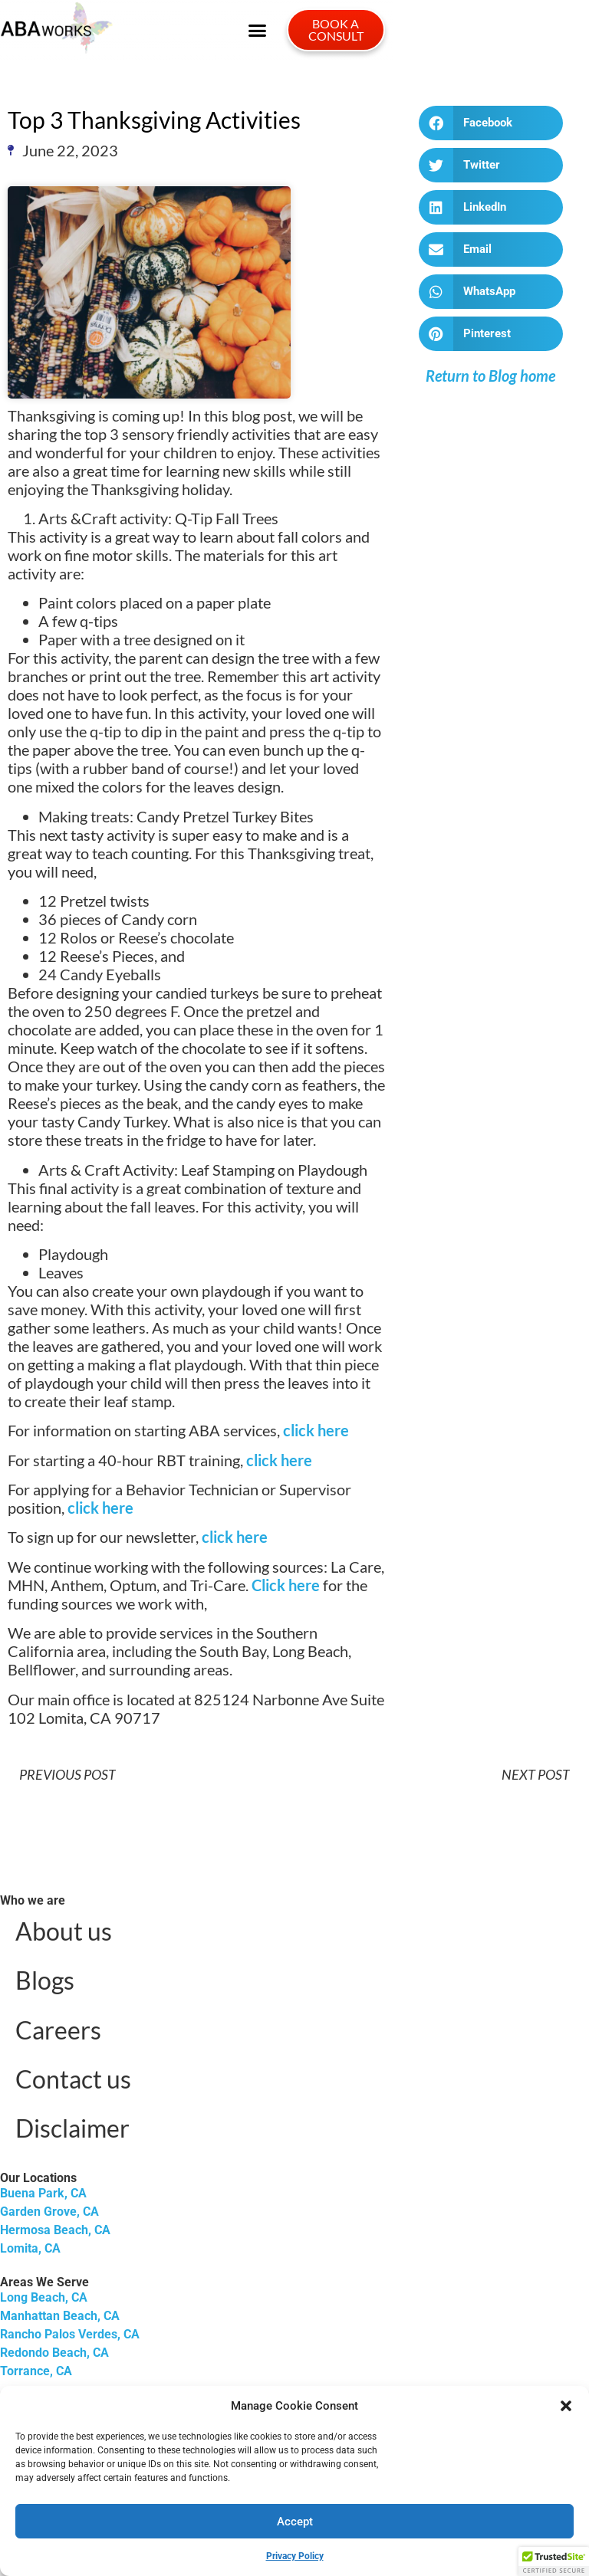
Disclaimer (72, 2128)
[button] (566, 2406)
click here (316, 1430)
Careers (58, 2030)
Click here (286, 1585)
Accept (295, 2521)
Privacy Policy (295, 2556)
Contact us (73, 2079)
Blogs (44, 1980)
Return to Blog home (490, 375)
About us (63, 1931)
